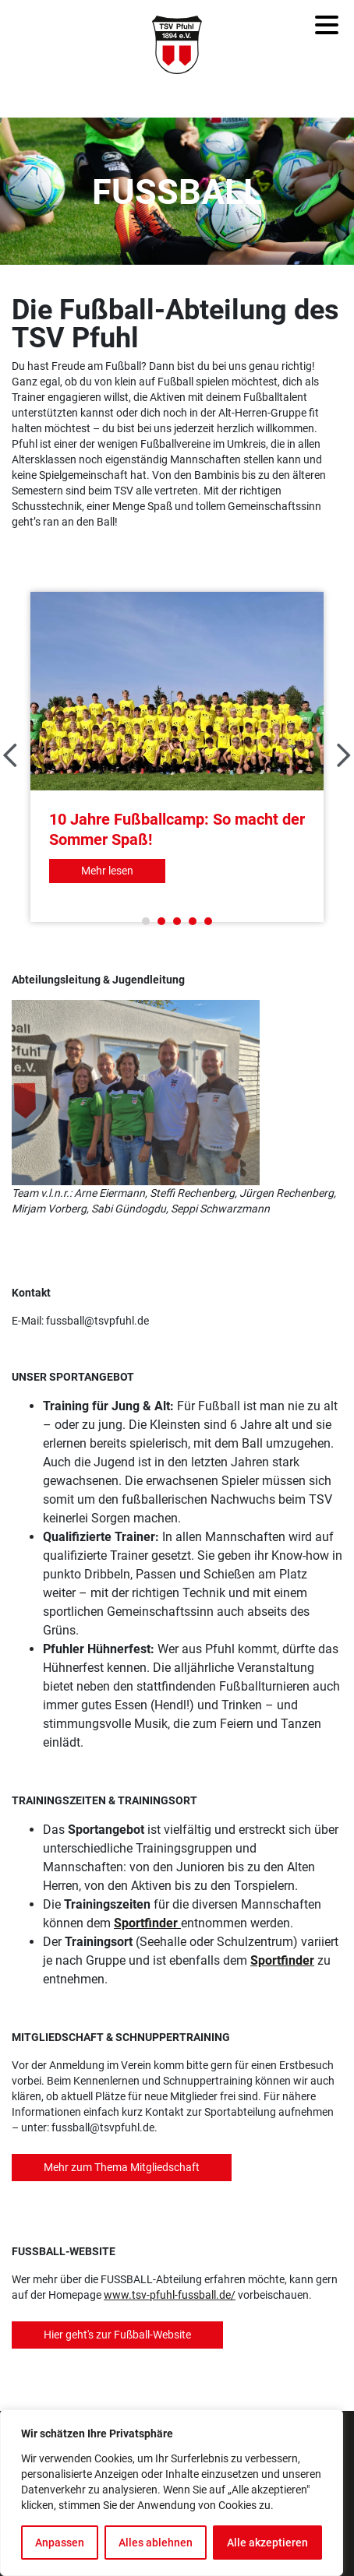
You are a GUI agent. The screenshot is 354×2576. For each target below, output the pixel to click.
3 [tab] (177, 921)
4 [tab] (192, 921)
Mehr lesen (107, 870)
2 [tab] (161, 921)
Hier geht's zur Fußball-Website (117, 2334)
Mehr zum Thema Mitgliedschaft (122, 2167)
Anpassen (59, 2542)
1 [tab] (146, 921)
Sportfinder (146, 1923)
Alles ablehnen (156, 2542)
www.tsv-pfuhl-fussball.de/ (169, 2295)
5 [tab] (208, 921)
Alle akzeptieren (267, 2542)
